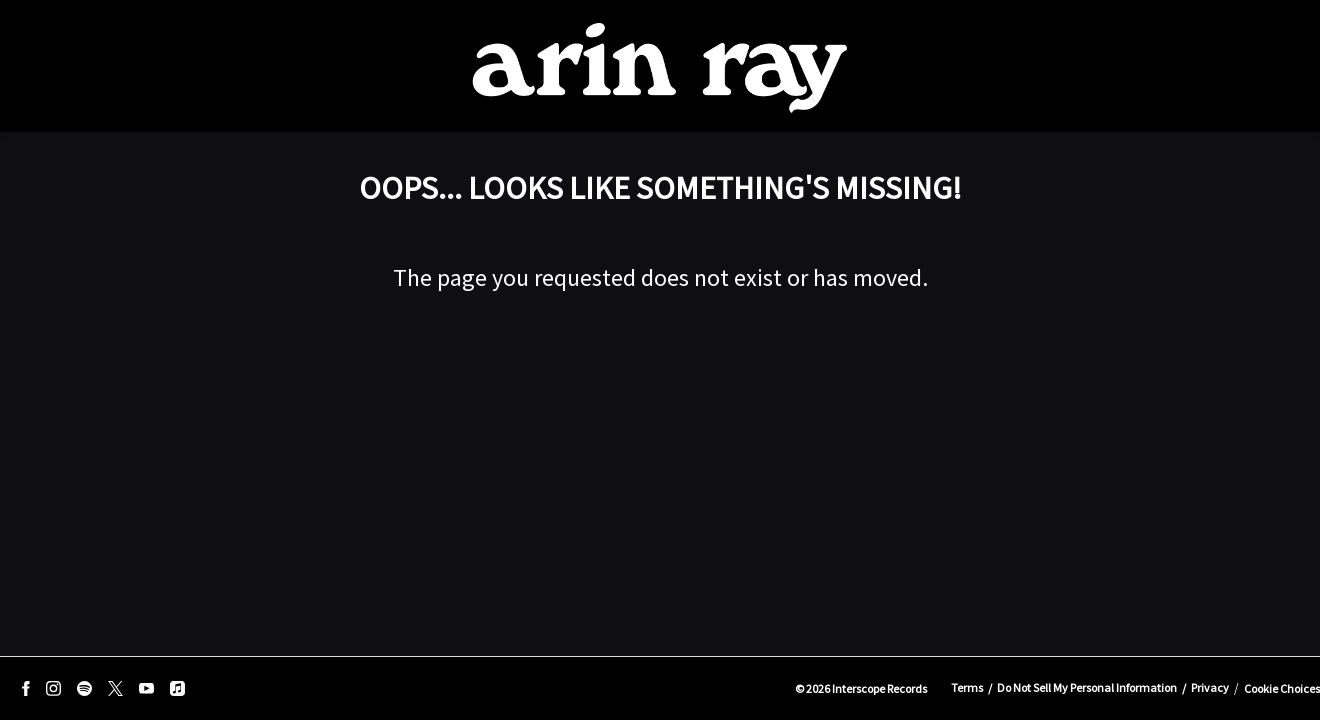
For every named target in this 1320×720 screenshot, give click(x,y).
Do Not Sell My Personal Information (1087, 687)
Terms (967, 687)
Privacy (1210, 687)
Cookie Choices (1282, 688)
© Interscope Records (861, 688)
